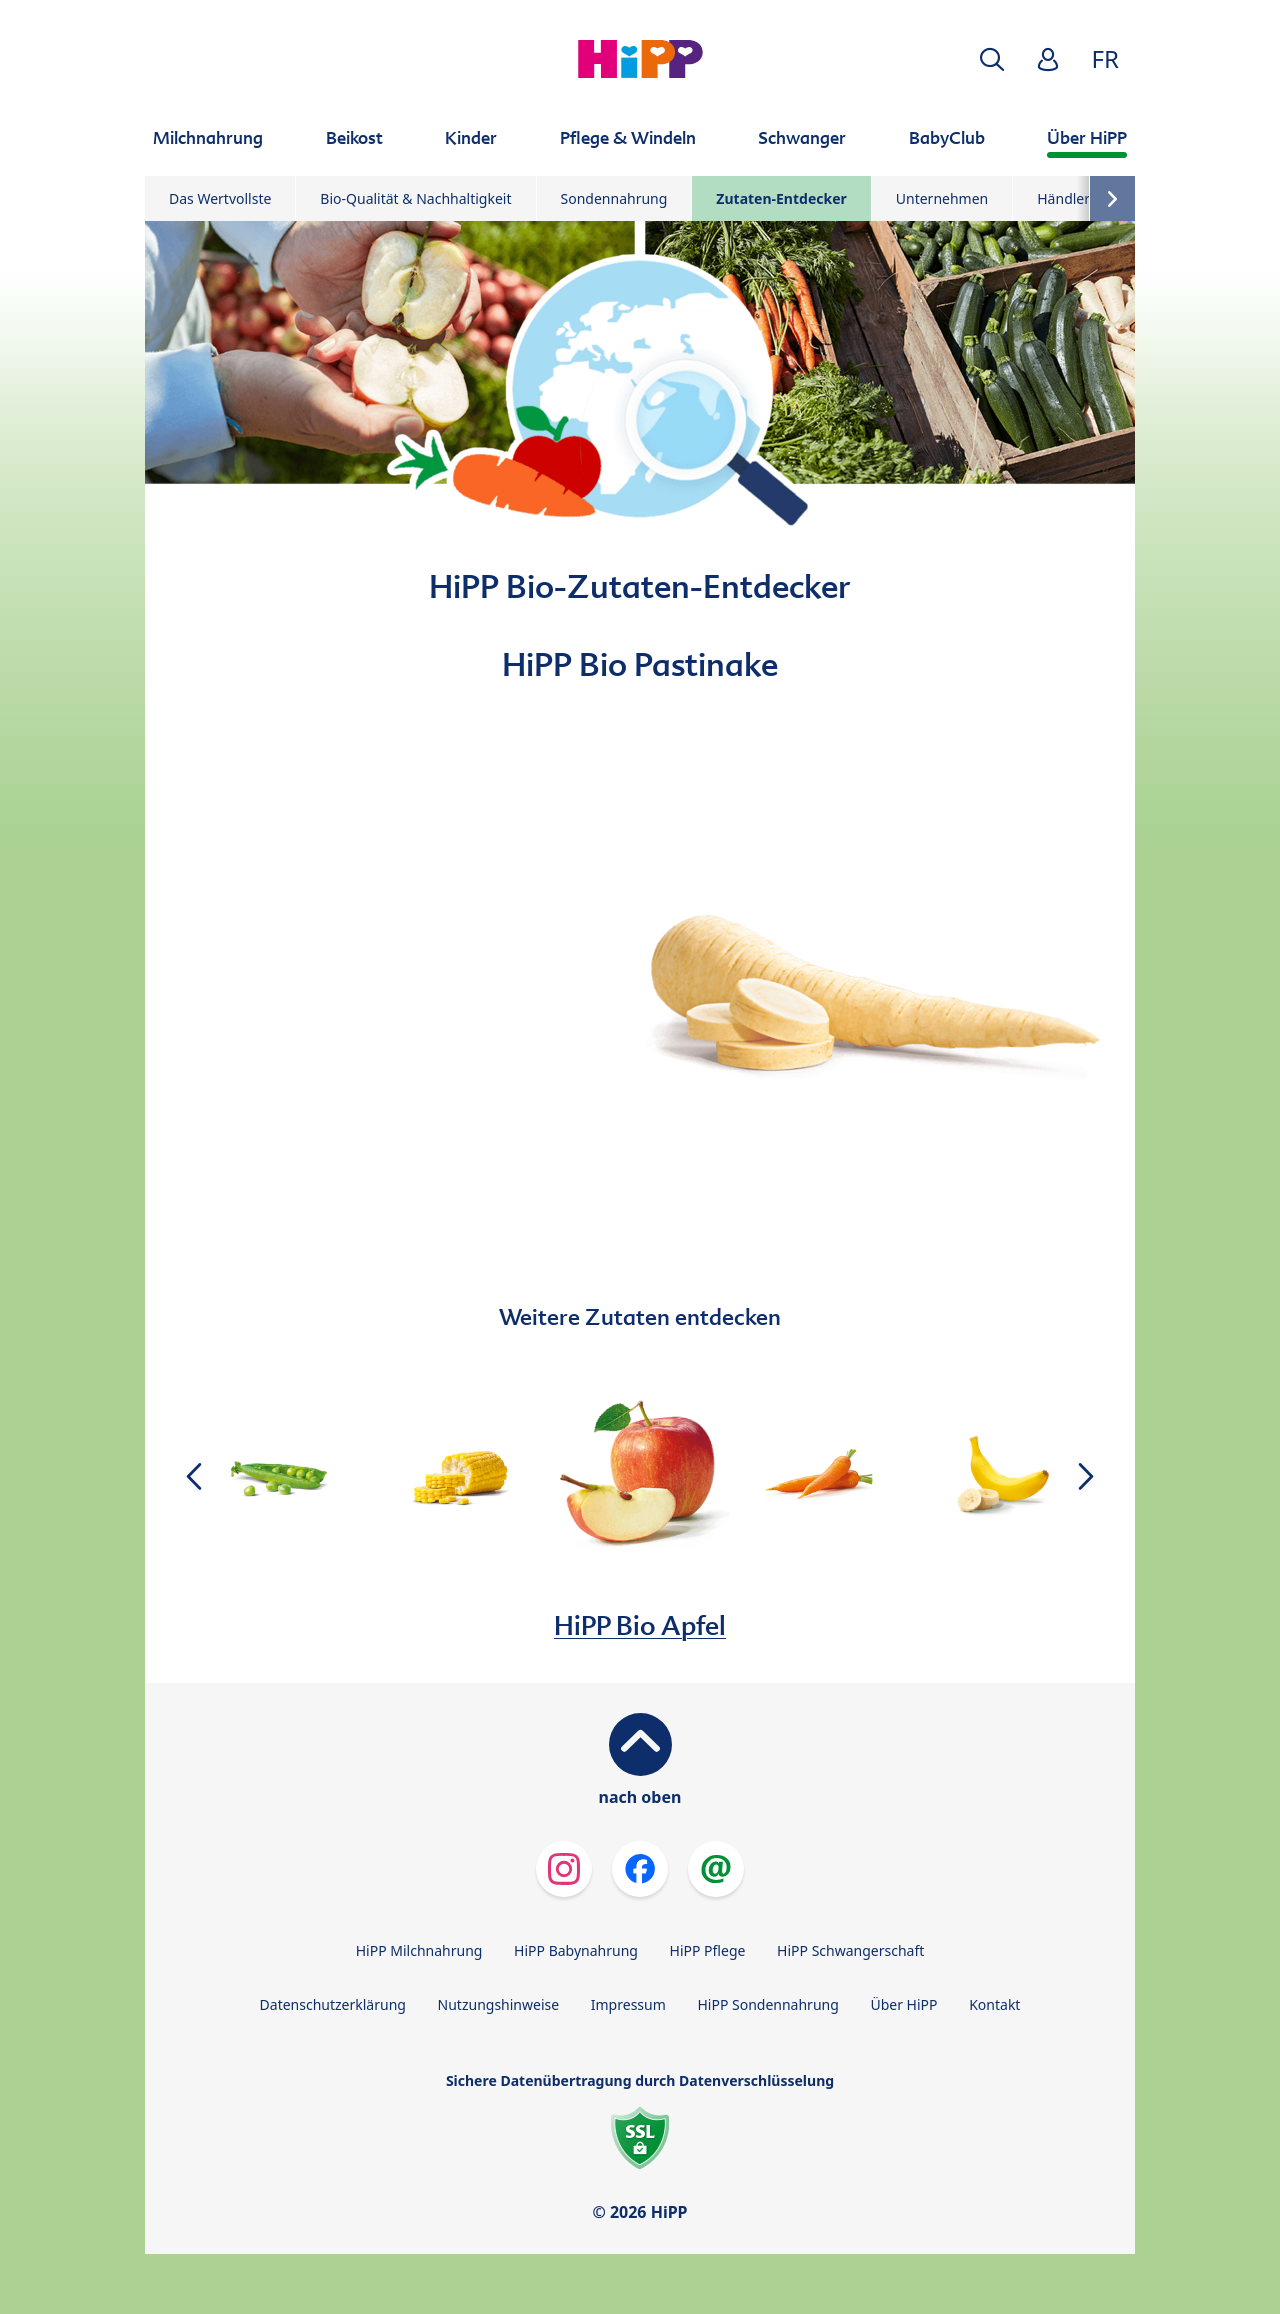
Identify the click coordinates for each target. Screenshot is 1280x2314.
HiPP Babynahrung (576, 1950)
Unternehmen (942, 198)
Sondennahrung (614, 198)
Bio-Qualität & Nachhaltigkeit (415, 198)
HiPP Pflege (708, 1950)
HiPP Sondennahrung (767, 2004)
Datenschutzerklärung (333, 2004)
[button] (992, 59)
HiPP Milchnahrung (419, 1950)
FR (1105, 58)
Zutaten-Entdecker (781, 198)
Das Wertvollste (220, 198)
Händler (1063, 198)
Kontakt (994, 2004)
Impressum (628, 2004)
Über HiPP (903, 2004)
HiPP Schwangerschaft (850, 1950)
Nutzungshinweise (499, 2004)
